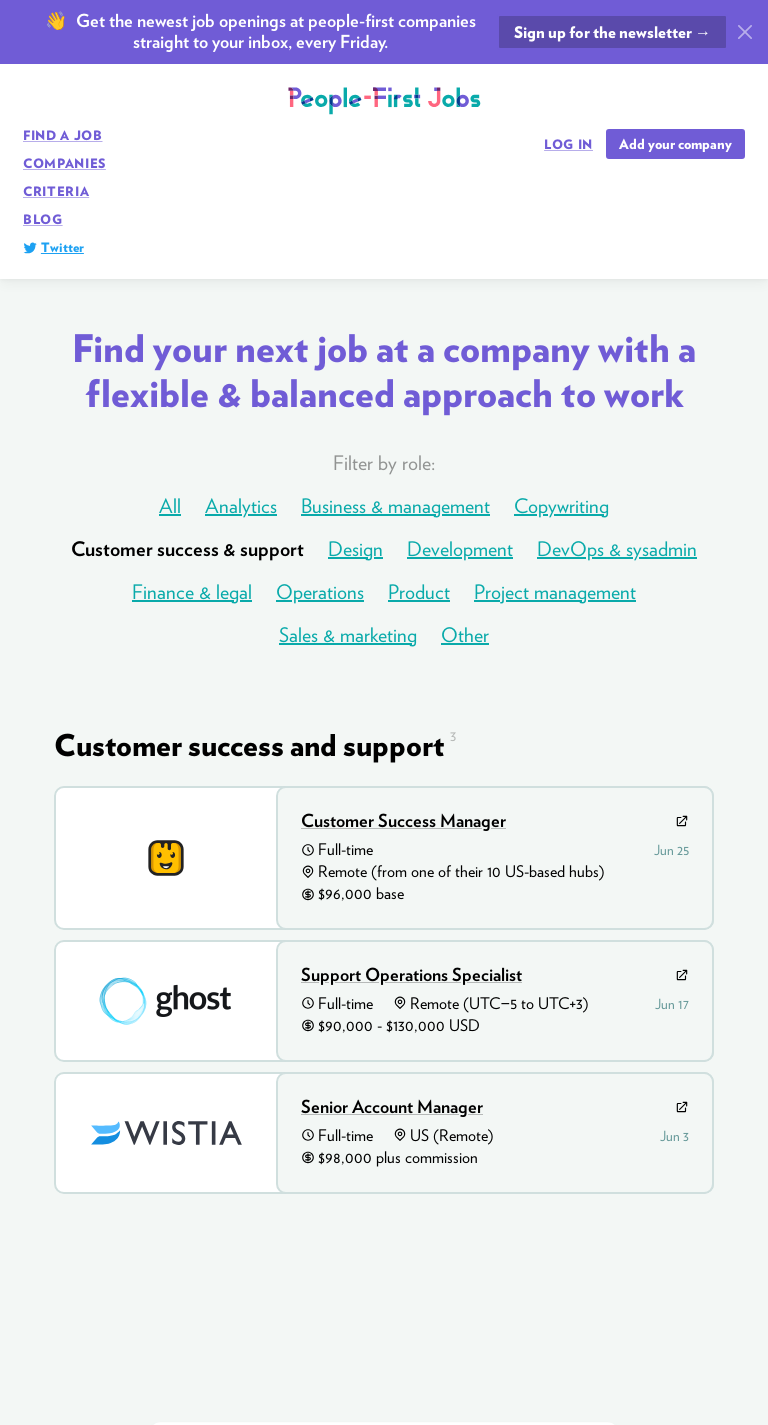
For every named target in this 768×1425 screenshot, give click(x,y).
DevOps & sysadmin (617, 549)
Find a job (63, 135)
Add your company (675, 144)
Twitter (62, 247)
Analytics (241, 506)
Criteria (56, 191)
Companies (64, 163)
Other (465, 635)
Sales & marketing (348, 635)
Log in (568, 145)
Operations (320, 592)
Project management (555, 592)
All (170, 506)
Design (355, 549)
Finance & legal (192, 592)
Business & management (395, 506)
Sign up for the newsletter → (612, 32)
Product (419, 592)
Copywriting (561, 506)
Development (460, 549)
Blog (43, 219)
